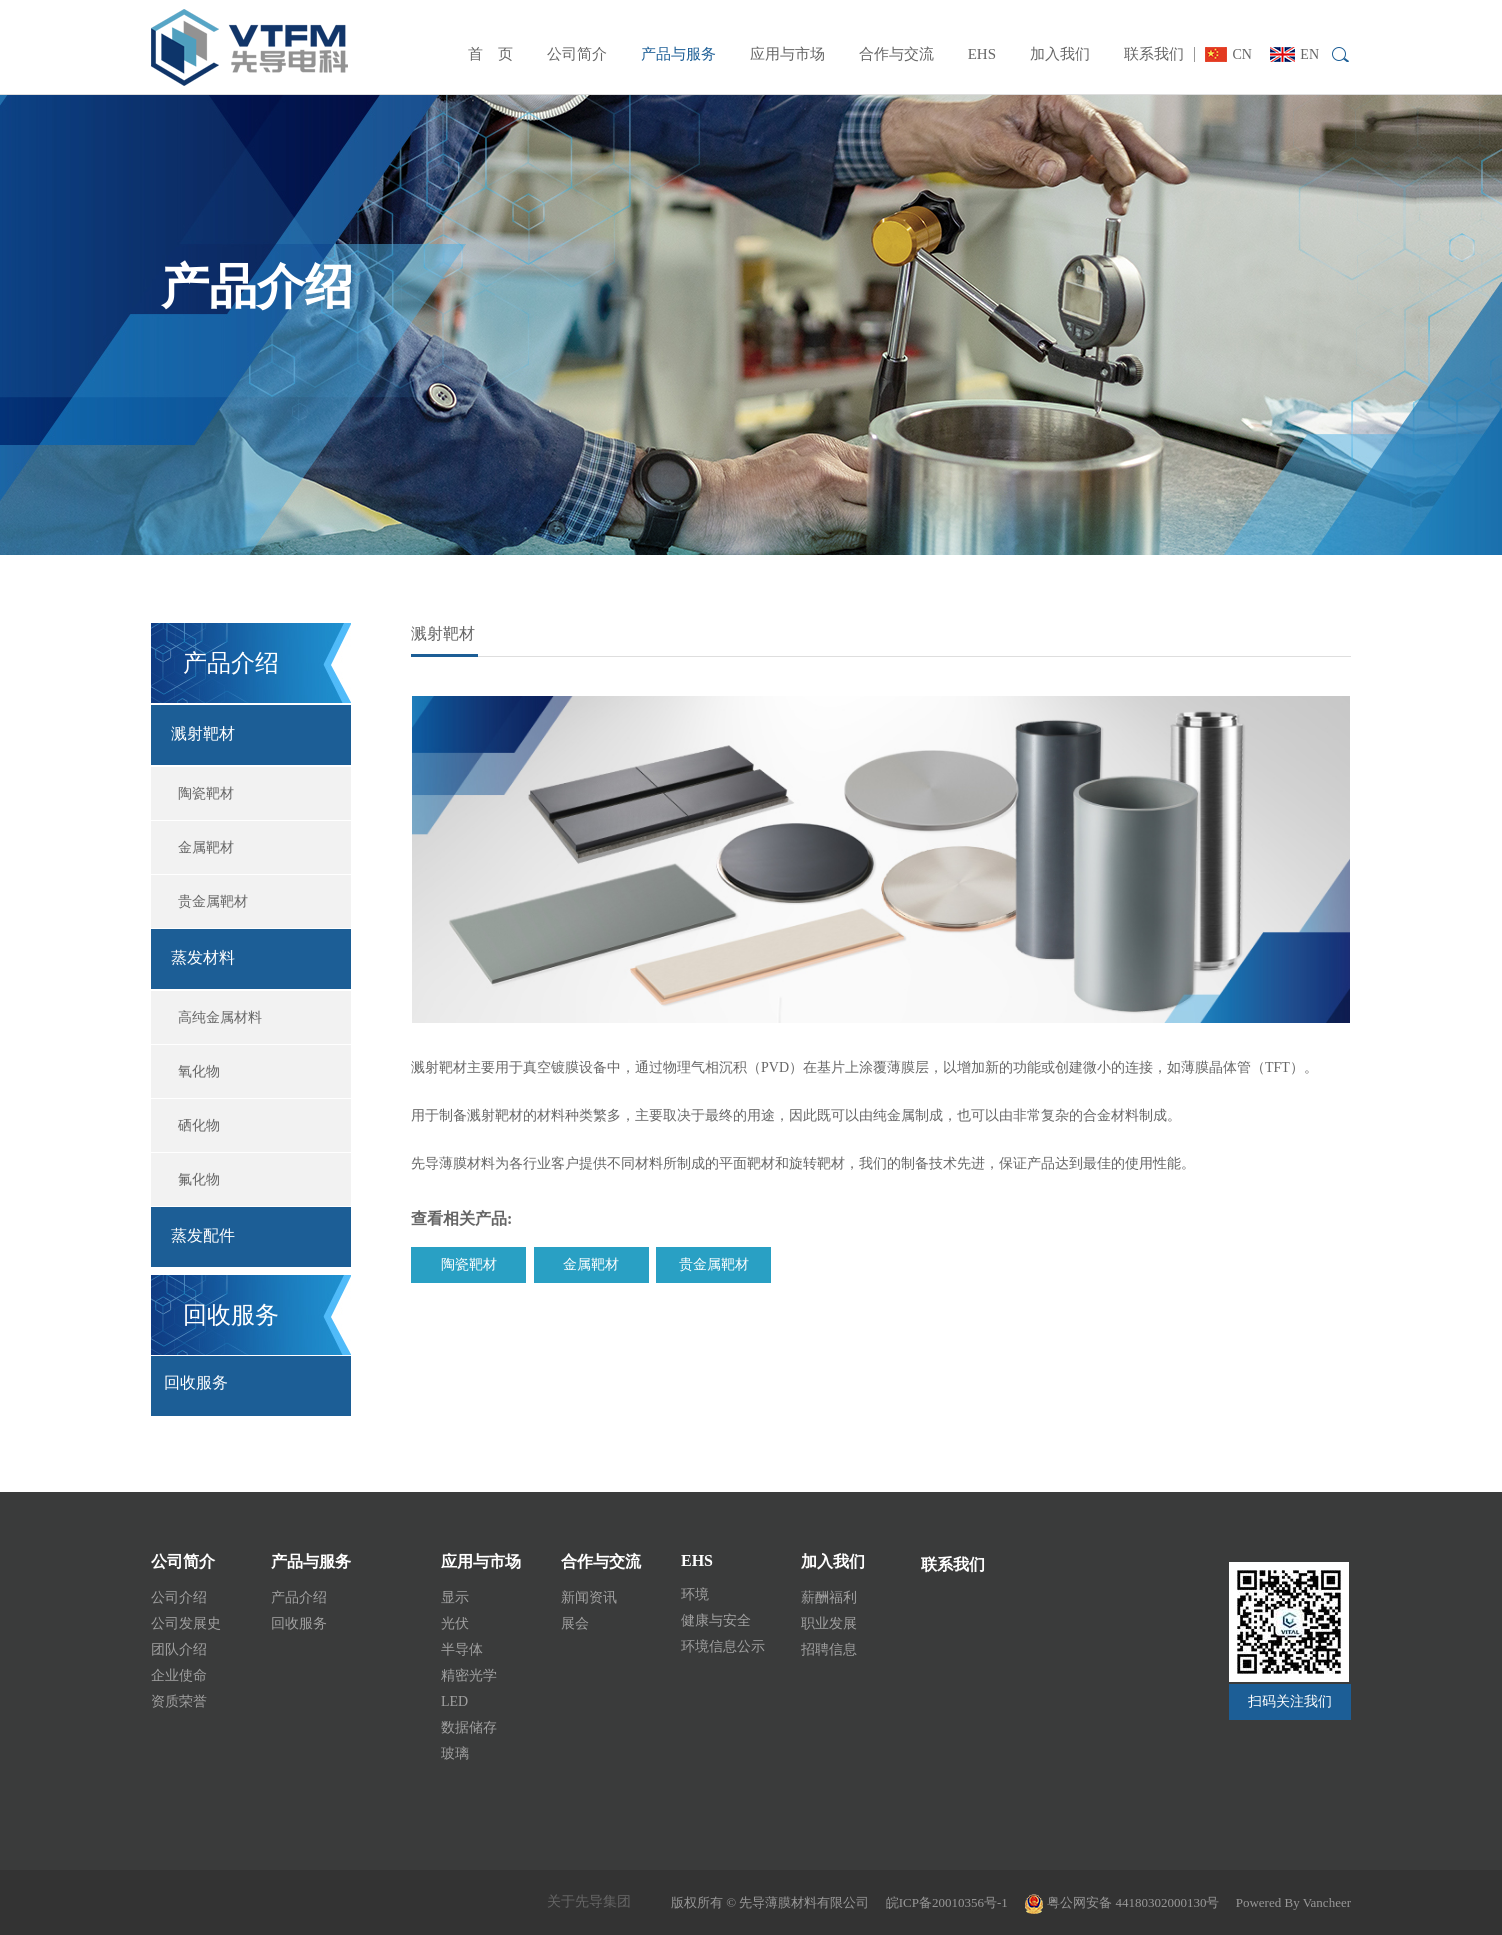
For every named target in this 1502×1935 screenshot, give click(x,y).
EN (1294, 54)
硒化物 (199, 1125)
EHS (982, 54)
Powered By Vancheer (1293, 1902)
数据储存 (469, 1727)
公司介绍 (179, 1597)
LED (454, 1701)
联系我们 (1154, 54)
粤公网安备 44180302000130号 (1122, 1902)
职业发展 (829, 1623)
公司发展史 (186, 1623)
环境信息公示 (723, 1646)
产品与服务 (678, 54)
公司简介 (577, 54)
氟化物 (199, 1179)
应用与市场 (787, 54)
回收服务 (231, 1315)
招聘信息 (829, 1649)
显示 (455, 1597)
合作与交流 (896, 54)
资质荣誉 (179, 1701)
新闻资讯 (589, 1597)
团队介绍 (179, 1649)
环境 (695, 1594)
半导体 (462, 1649)
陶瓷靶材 (206, 793)
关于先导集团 (589, 1901)
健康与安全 (716, 1620)
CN (1228, 54)
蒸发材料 (203, 957)
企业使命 (179, 1675)
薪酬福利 (829, 1597)
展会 (575, 1623)
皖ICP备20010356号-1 (947, 1902)
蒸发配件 (203, 1235)
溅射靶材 (203, 733)
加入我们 (1060, 54)
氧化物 (199, 1071)
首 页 (490, 54)
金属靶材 (206, 847)
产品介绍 (231, 663)
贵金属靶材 (213, 901)
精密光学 (469, 1675)
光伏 (455, 1623)
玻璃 (455, 1753)
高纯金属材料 (220, 1017)
